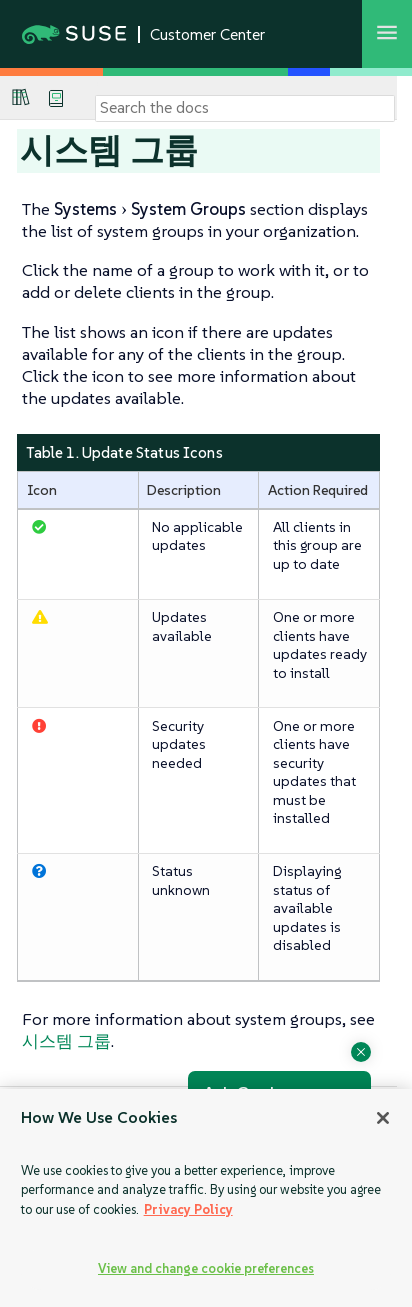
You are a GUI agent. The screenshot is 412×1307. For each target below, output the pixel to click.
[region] (206, 1198)
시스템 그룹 (66, 1041)
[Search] (245, 108)
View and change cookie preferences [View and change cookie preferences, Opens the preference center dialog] (206, 1268)
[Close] (383, 1118)
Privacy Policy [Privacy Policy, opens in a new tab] (188, 1209)
